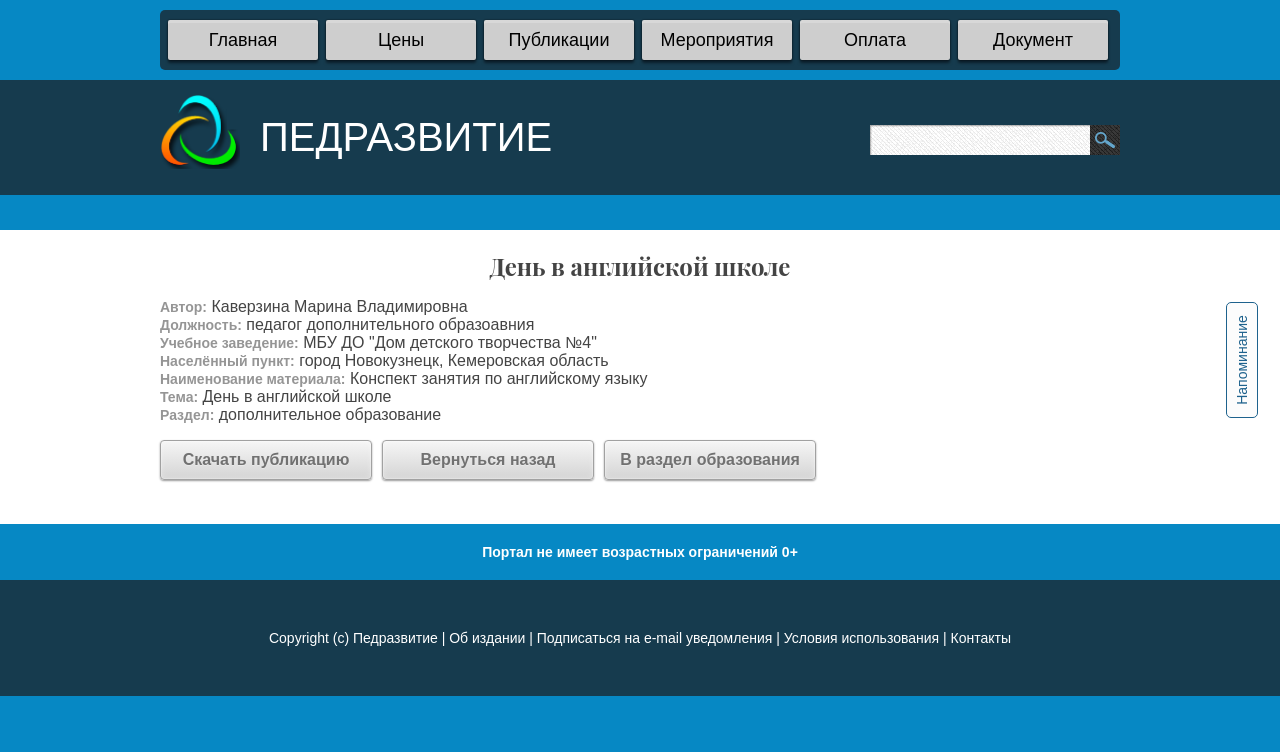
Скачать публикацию (266, 459)
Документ (1033, 40)
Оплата (875, 40)
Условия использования (861, 638)
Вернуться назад (488, 459)
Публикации (559, 40)
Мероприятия (717, 40)
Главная (243, 40)
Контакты (981, 638)
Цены (401, 40)
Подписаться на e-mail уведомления (655, 638)
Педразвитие (395, 638)
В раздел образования (710, 459)
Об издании (487, 638)
